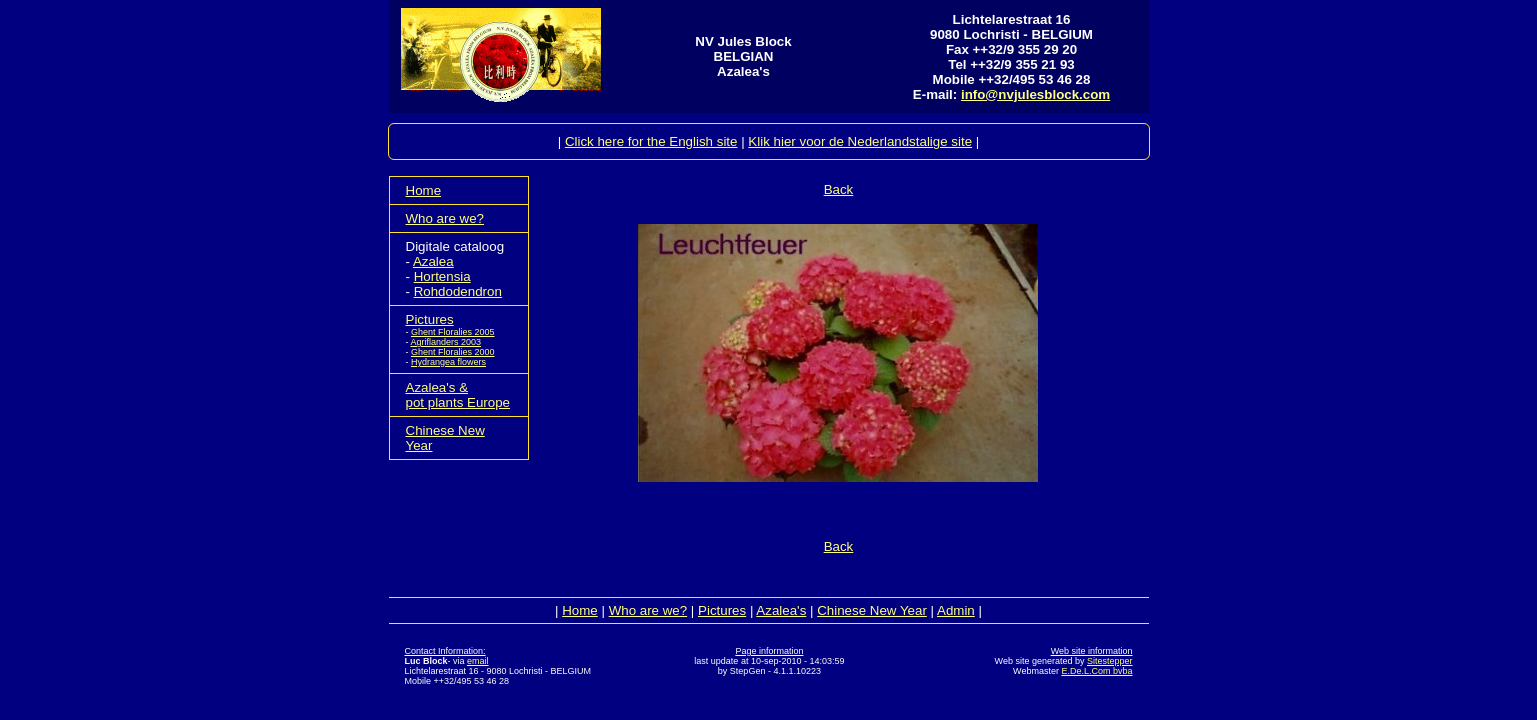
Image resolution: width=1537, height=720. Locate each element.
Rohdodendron (458, 291)
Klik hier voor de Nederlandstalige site (860, 141)
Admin (956, 610)
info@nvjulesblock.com (1035, 94)
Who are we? (445, 218)
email (478, 661)
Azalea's (781, 610)
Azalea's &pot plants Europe (458, 395)
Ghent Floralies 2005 (453, 332)
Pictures (430, 319)
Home (424, 190)
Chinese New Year (872, 610)
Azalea (433, 261)
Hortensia (442, 276)
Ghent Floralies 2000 (453, 352)
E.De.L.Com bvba (1096, 671)
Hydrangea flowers (448, 362)
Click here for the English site (651, 141)
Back (839, 189)
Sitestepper (1110, 661)
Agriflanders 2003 (446, 342)
